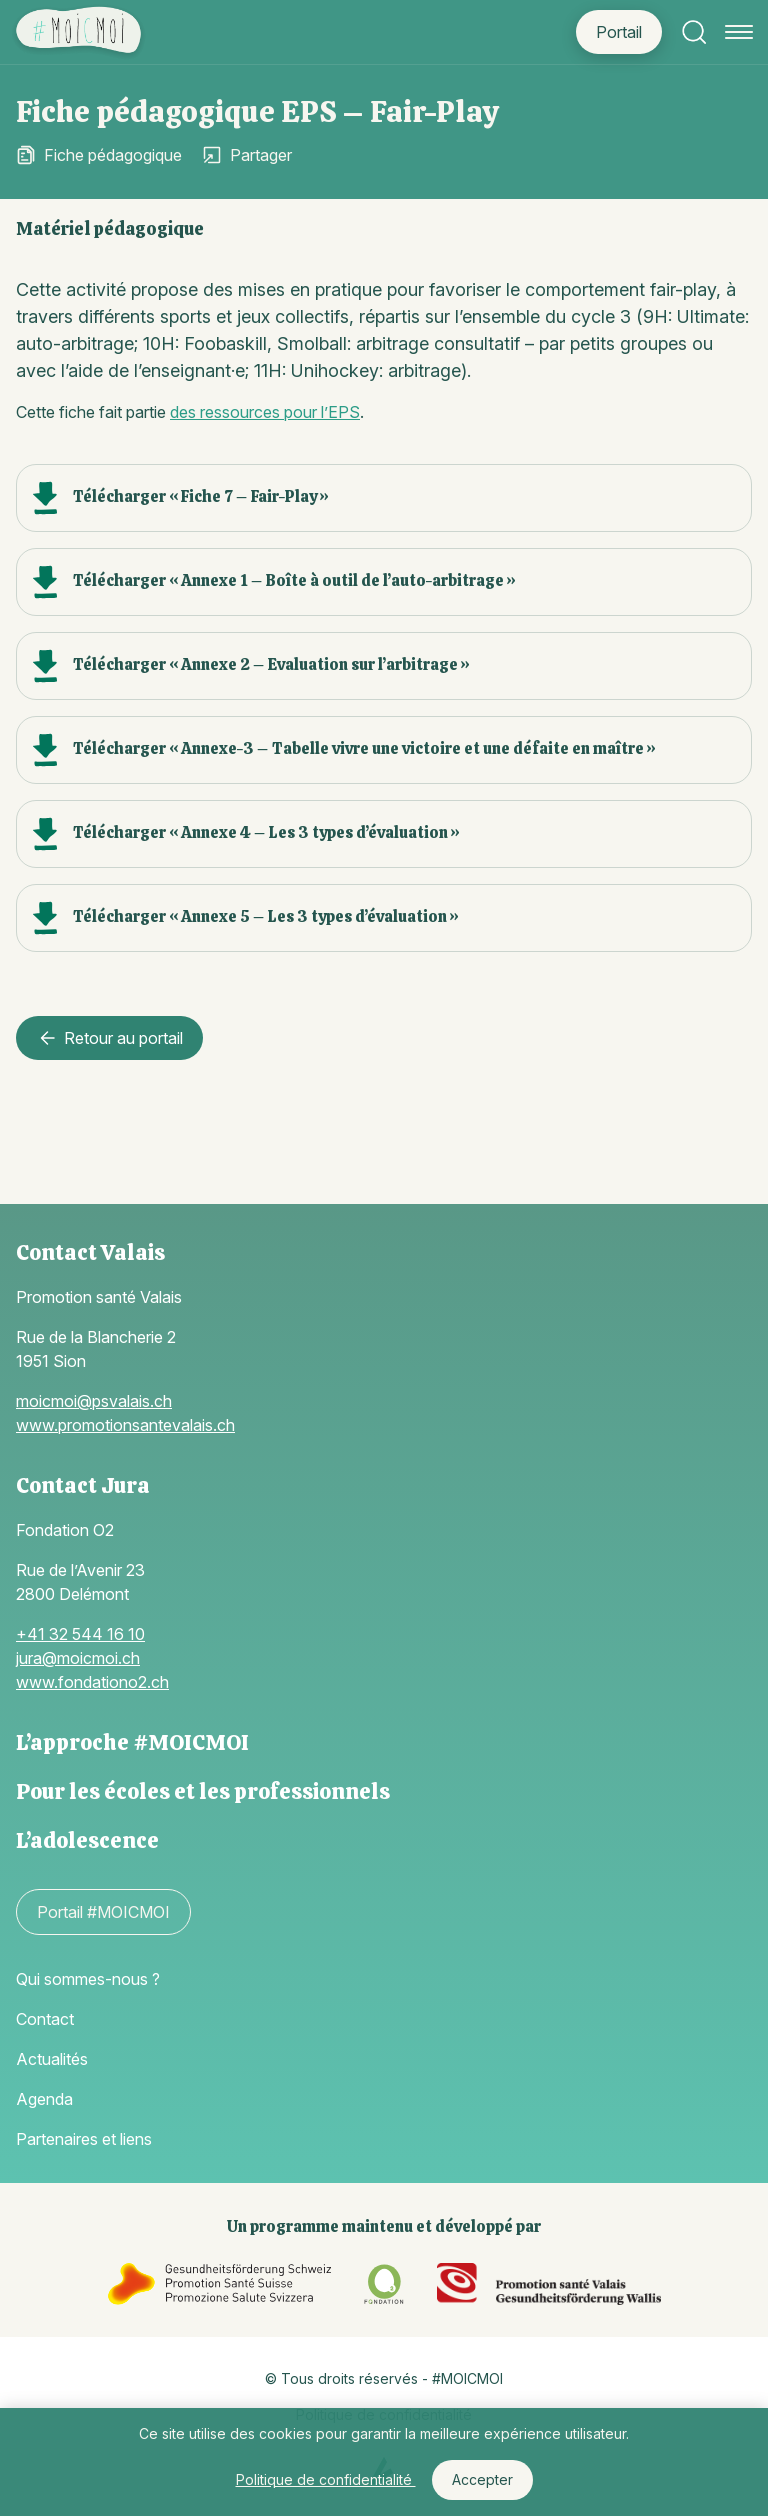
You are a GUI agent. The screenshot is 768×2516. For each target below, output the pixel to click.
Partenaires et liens (84, 2139)
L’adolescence (87, 1840)
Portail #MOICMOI (103, 1912)
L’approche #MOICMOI (132, 1742)
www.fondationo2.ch (92, 1682)
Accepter (482, 2479)
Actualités (52, 2059)
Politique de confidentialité (326, 2479)
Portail (619, 32)
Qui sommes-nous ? (88, 1979)
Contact (45, 2019)
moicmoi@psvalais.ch (94, 1401)
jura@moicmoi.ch (78, 1658)
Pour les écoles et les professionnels (203, 1791)
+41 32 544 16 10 (80, 1634)
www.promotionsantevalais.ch (125, 1425)
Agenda (44, 2099)
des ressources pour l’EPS (265, 412)
